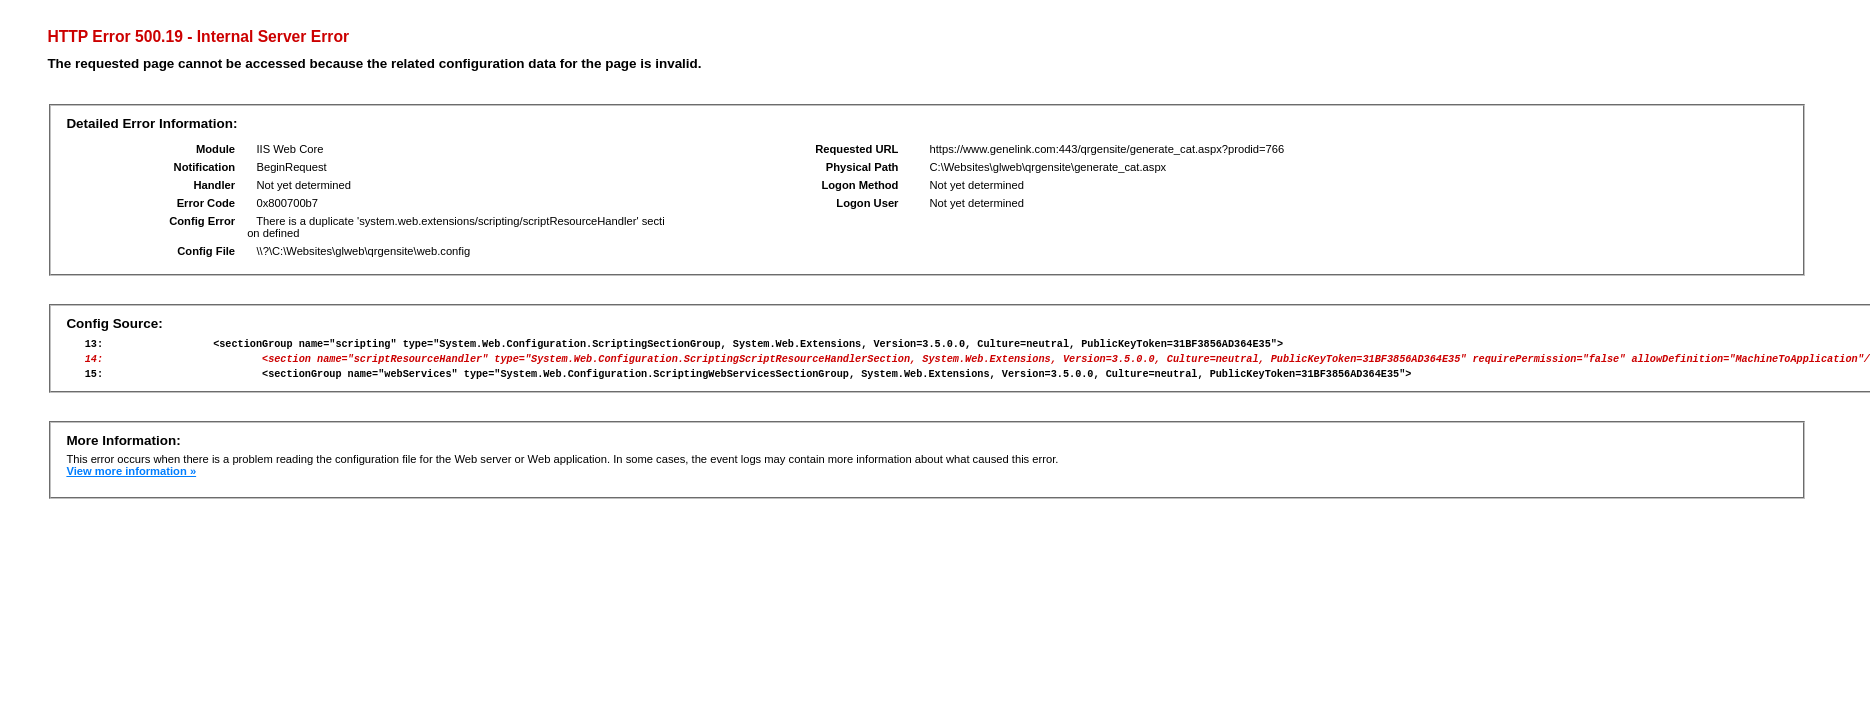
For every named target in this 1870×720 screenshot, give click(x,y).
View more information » (131, 480)
